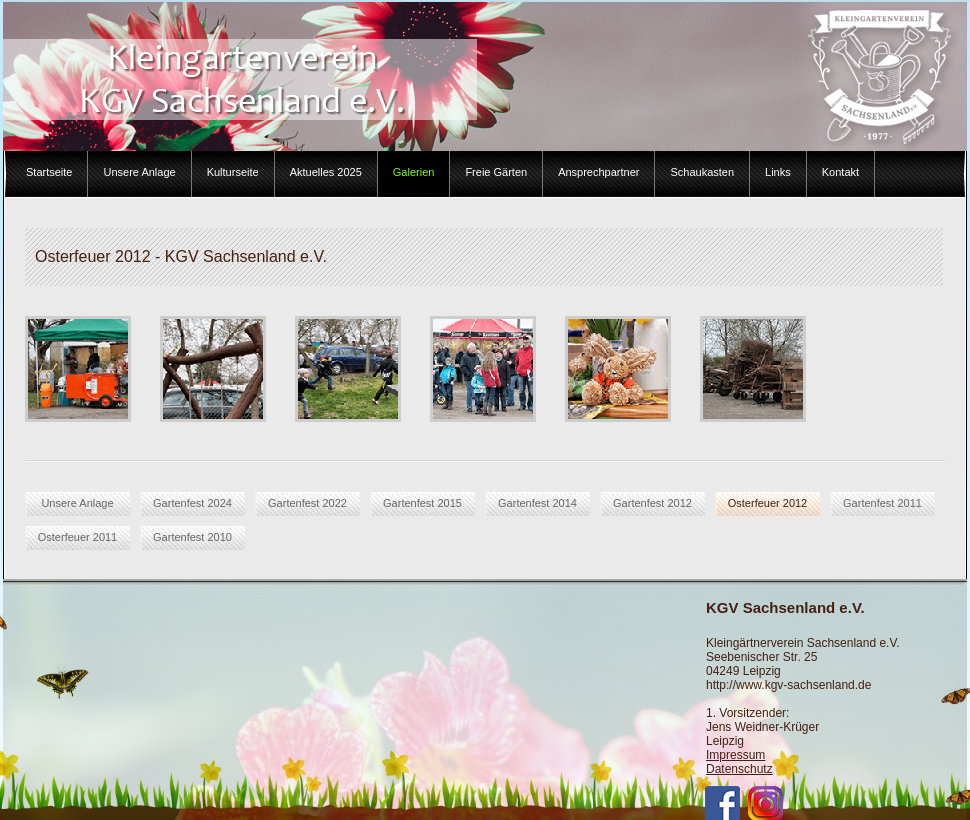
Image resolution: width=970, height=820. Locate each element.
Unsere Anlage (139, 172)
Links (778, 172)
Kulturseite (233, 172)
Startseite (49, 172)
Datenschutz (739, 769)
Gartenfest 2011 (882, 503)
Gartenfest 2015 (422, 503)
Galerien (414, 172)
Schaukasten (702, 172)
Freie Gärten (496, 172)
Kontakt (840, 172)
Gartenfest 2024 (192, 503)
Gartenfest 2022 (307, 503)
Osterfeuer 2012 (768, 503)
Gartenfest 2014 (537, 503)
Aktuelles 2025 (326, 172)
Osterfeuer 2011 (78, 537)
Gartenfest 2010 (192, 537)
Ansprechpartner (598, 172)
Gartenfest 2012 (652, 503)
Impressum (735, 755)
